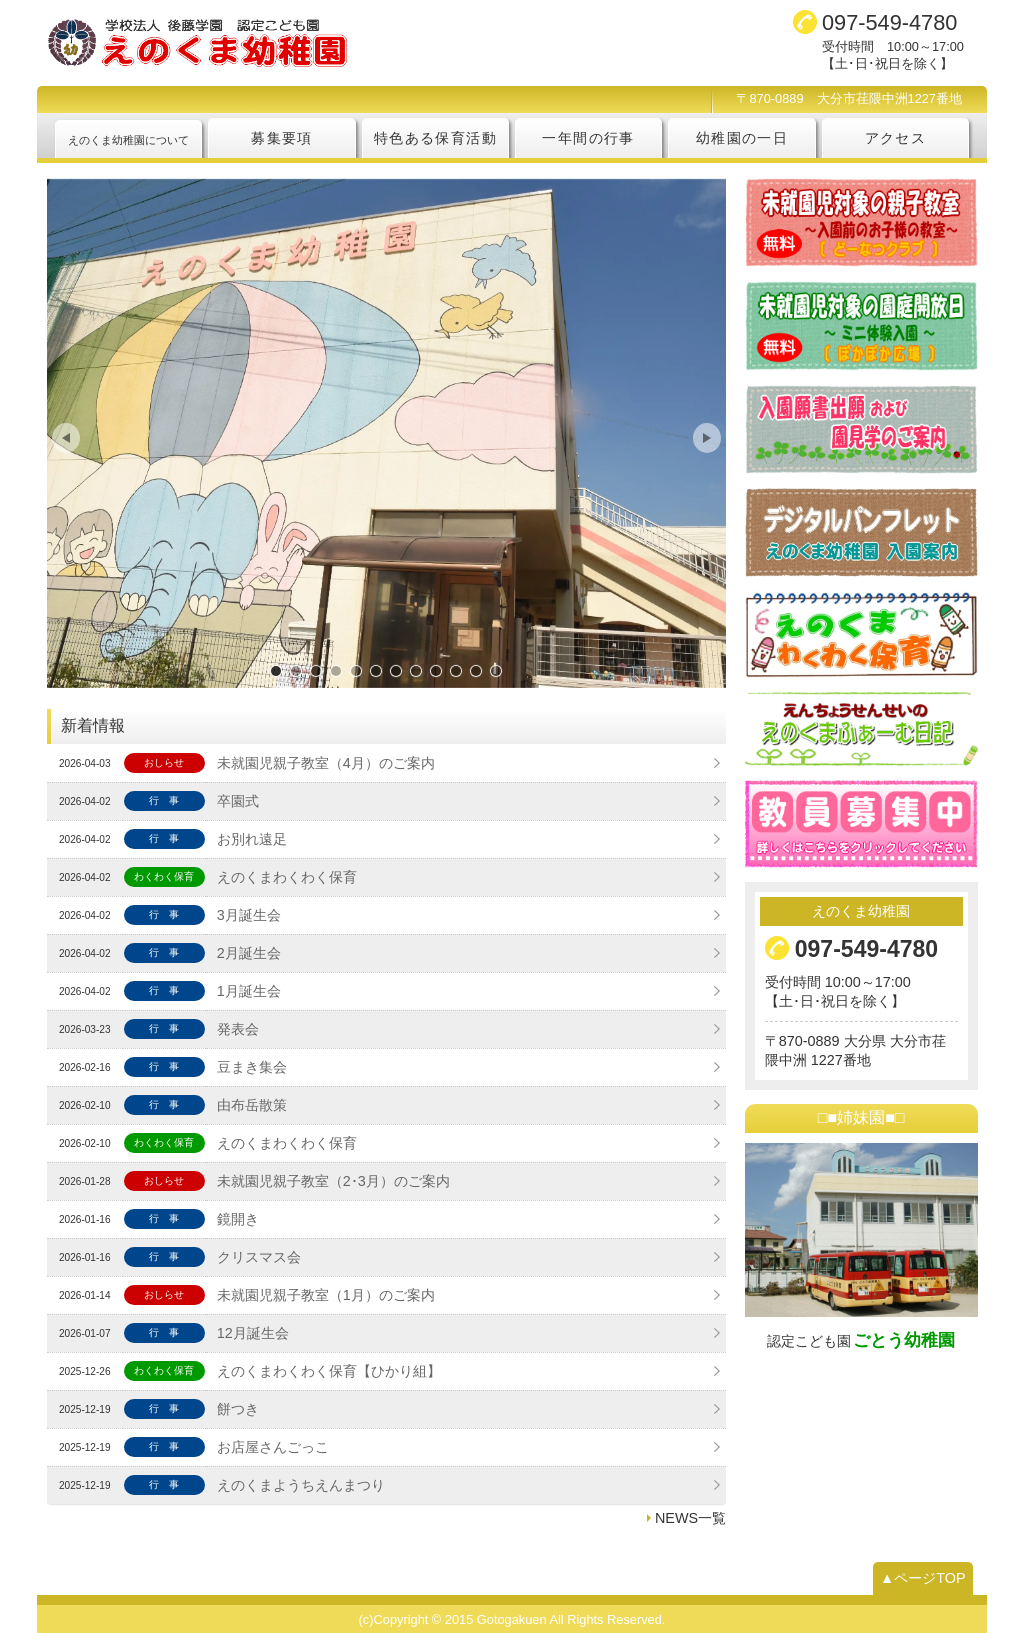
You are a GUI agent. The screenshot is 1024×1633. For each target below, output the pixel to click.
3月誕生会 (249, 915)
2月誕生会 (249, 953)
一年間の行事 (588, 138)
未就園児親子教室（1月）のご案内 (326, 1295)
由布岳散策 (252, 1105)
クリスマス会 (259, 1257)
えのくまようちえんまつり (301, 1485)
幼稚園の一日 (742, 138)
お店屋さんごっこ (273, 1447)
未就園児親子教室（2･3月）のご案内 (333, 1181)
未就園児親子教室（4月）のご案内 (326, 763)
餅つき (238, 1409)
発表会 (238, 1029)
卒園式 (238, 801)
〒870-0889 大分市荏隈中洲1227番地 (849, 98)
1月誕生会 (249, 991)
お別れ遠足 (252, 839)
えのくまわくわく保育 (287, 877)
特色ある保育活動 (435, 138)
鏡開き (238, 1219)
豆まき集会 (252, 1067)
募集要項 (282, 138)
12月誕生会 (253, 1333)
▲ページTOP (923, 1578)
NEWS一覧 (690, 1518)
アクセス (896, 138)
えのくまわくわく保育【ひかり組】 (329, 1371)
